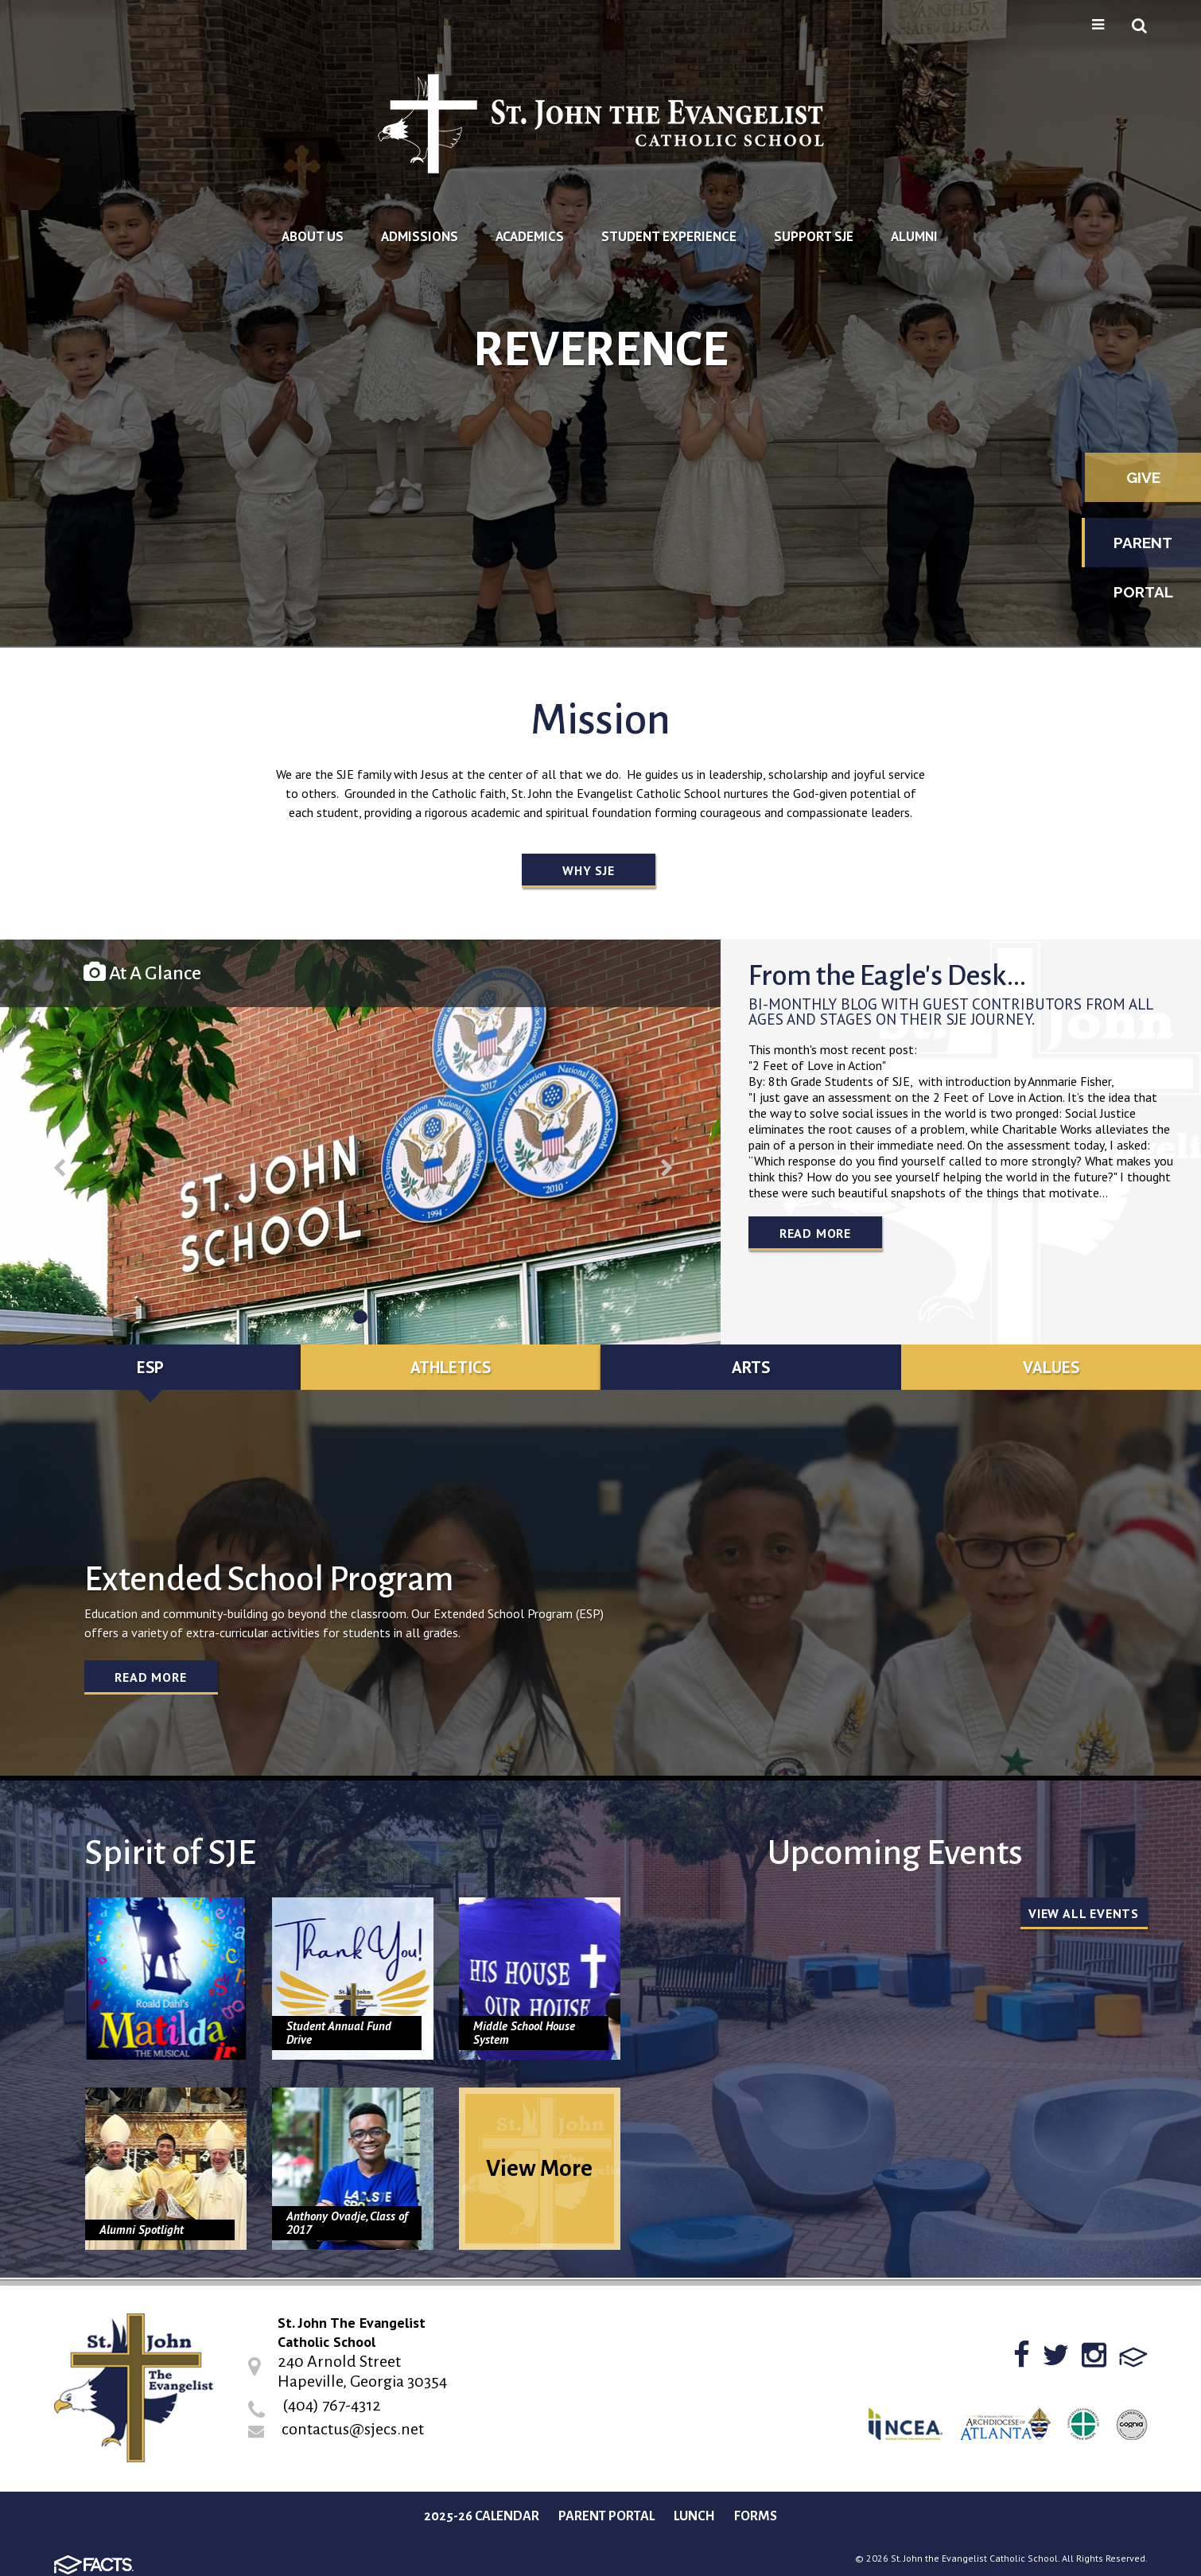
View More (539, 2168)
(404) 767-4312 (331, 2405)
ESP (150, 1367)
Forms (755, 2516)
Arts (751, 1367)
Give (1143, 477)
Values (1051, 1367)
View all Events (1083, 1913)
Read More (815, 1233)
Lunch (694, 2516)
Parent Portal (1143, 550)
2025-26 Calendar (481, 2516)
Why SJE (588, 870)
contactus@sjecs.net (353, 2429)
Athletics (450, 1367)
